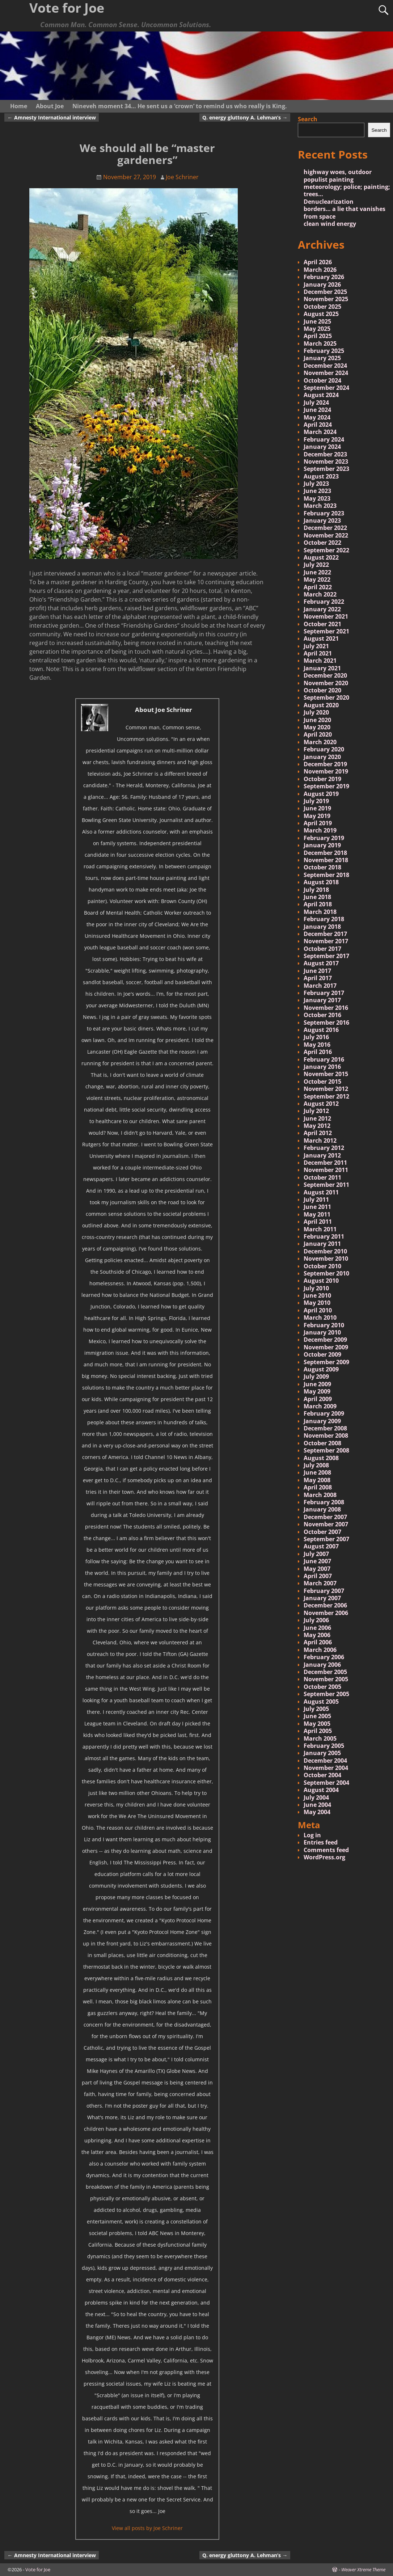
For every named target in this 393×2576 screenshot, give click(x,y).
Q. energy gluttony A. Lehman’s (244, 117)
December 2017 (325, 934)
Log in (312, 1835)
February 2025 (324, 351)
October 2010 (322, 1266)
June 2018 (317, 897)
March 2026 (320, 270)
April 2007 (318, 1576)
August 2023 (321, 476)
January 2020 (322, 757)
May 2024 (317, 417)
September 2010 (326, 1273)
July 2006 (316, 1620)
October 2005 (322, 1687)
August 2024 (321, 395)
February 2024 (324, 439)
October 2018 (322, 867)
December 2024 (325, 366)
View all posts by (147, 2528)
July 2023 (316, 484)
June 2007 (317, 1561)
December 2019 (325, 764)
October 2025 (322, 307)
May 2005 (317, 1724)
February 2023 (324, 513)
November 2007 (326, 1524)
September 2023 (326, 469)
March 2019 (320, 830)
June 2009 (317, 1384)
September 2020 (326, 697)
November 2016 (326, 1008)
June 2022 (317, 572)
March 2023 (320, 506)
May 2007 (317, 1569)
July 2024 (316, 402)
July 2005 (316, 1709)
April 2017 (318, 978)
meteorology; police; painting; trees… (347, 190)
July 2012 (316, 1111)
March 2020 (320, 742)
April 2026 (318, 262)
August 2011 (321, 1192)
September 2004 (326, 1783)
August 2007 (321, 1546)
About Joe (50, 106)
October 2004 (322, 1775)
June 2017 (317, 971)
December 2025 (325, 292)
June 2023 (317, 491)
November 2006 (326, 1613)
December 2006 (325, 1605)
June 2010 (317, 1295)
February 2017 (324, 993)
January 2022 (322, 609)
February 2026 (324, 277)
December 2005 (325, 1672)
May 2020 (317, 727)
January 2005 (322, 1753)
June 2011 (317, 1207)
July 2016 (316, 1037)
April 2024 (318, 425)
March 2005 (320, 1738)
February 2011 (324, 1236)
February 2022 (324, 602)
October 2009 (322, 1354)
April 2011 (318, 1222)
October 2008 (322, 1443)
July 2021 (316, 646)
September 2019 (326, 786)
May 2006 (317, 1635)
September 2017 (326, 956)
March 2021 (320, 661)
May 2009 (317, 1391)
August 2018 (321, 882)
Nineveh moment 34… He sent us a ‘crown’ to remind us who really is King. (179, 106)
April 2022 (318, 587)
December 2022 (325, 528)
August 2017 (321, 963)
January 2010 (322, 1332)
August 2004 (321, 1790)
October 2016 (322, 1015)
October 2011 (322, 1177)
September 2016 (326, 1022)
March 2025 (320, 343)
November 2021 (326, 616)
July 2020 (316, 712)
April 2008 (318, 1487)
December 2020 (325, 675)
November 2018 (326, 860)
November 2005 (326, 1679)
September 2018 (326, 875)
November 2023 (326, 461)
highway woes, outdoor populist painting (338, 175)
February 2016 (324, 1059)
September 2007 (326, 1539)
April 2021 (318, 653)
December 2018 (325, 853)
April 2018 (318, 904)
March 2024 (320, 432)
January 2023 (322, 520)
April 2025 (318, 336)
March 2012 (320, 1140)
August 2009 (321, 1369)
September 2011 (326, 1185)
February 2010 (324, 1325)
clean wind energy (330, 224)
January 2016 (322, 1067)
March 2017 (320, 986)
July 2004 (316, 1797)
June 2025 (317, 321)
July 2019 (316, 801)
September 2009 (326, 1362)
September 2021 (326, 631)
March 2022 (320, 594)
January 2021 (322, 668)
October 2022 (322, 543)
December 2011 (325, 1163)
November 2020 (326, 683)
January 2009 (322, 1421)
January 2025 (322, 358)
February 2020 (324, 749)
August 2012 (321, 1104)
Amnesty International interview (51, 117)
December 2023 (325, 454)
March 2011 (320, 1229)
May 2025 (317, 329)
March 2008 (320, 1495)
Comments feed (326, 1850)
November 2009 (326, 1347)
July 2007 (316, 1554)
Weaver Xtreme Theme (363, 2569)
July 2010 (316, 1288)
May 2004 (317, 1812)
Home (18, 106)
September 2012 (326, 1096)
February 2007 (324, 1591)
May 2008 (317, 1480)
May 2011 (317, 1214)
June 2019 (317, 808)
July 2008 (316, 1465)
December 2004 (325, 1761)
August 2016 (321, 1030)
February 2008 (324, 1502)
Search (307, 119)
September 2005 (326, 1694)
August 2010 (321, 1281)
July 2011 (316, 1199)
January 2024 (322, 447)
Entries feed (321, 1842)
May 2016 (317, 1045)
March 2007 (320, 1583)
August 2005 (321, 1702)
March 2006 (320, 1650)
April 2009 (318, 1399)
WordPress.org (324, 1857)
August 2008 (321, 1458)
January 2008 (322, 1509)
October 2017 (322, 949)
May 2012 (317, 1126)
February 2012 (324, 1148)
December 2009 (325, 1340)
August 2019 (321, 794)
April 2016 (318, 1052)
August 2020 (321, 705)
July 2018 (316, 890)
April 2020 (318, 734)
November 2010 (326, 1258)
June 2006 (317, 1628)
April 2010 (318, 1310)
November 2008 (326, 1435)
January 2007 (322, 1598)
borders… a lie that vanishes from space (344, 212)
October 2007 (322, 1532)
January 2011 (322, 1244)
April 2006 (318, 1642)
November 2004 (326, 1768)
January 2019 (322, 845)
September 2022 (326, 550)
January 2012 (322, 1155)
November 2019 (326, 771)
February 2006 (324, 1657)
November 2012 (326, 1089)
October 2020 (322, 690)
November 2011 (326, 1170)
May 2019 (317, 816)
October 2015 (322, 1081)
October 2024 (322, 380)
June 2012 (317, 1118)
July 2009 (316, 1376)
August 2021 (321, 638)
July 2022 (316, 565)
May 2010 (317, 1303)
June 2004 (317, 1805)
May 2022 (317, 579)
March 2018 (320, 912)
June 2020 (317, 720)
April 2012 (318, 1133)
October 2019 (322, 779)
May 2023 (317, 498)
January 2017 (322, 1000)
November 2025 (326, 299)
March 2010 (320, 1317)
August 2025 (321, 314)
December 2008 (325, 1428)
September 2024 (326, 388)
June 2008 (317, 1472)
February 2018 (324, 919)
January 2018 (322, 927)
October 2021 (322, 624)
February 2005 (324, 1746)
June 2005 (317, 1716)
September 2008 (326, 1450)
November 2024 (326, 373)
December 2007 (325, 1517)
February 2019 (324, 838)
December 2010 (325, 1251)
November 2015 (326, 1074)
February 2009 (324, 1413)
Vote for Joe (37, 2569)
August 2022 (321, 557)
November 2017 (326, 941)
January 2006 (322, 1665)
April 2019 (318, 823)
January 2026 (322, 284)
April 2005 (318, 1731)
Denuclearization (329, 202)
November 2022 (326, 535)
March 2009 (320, 1406)
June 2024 (317, 410)
